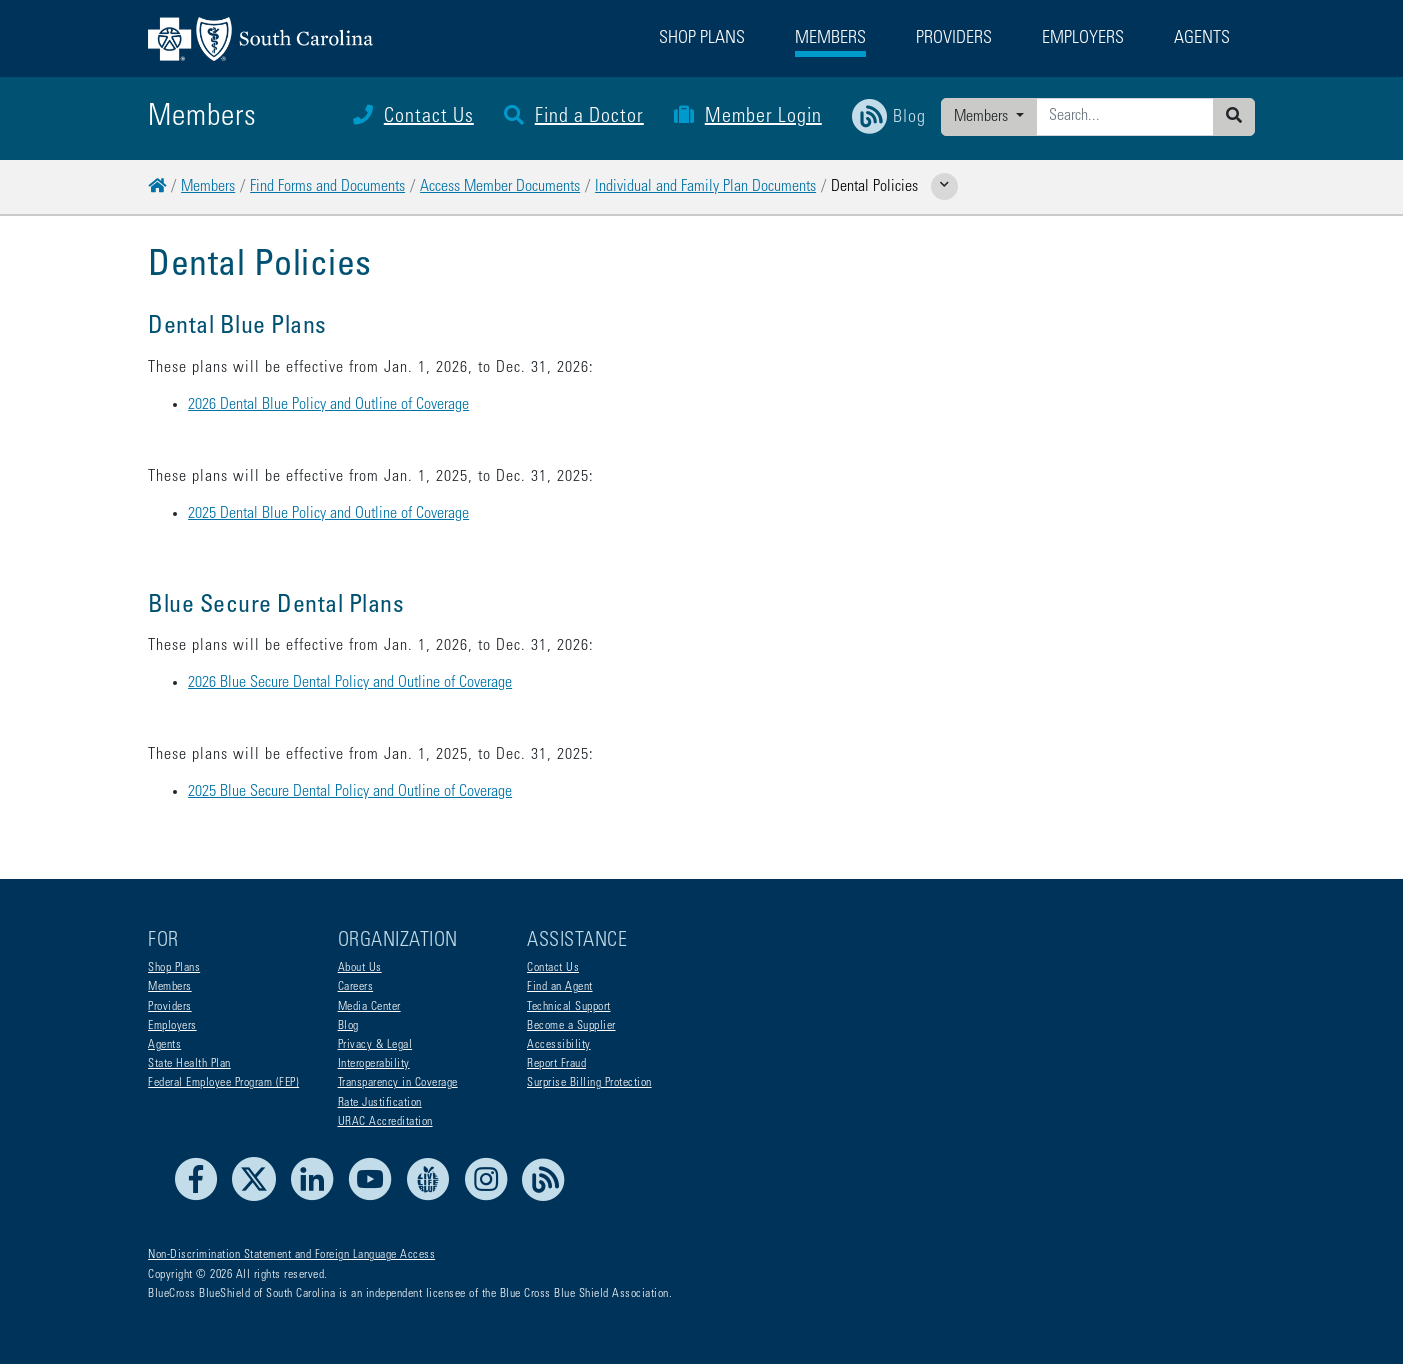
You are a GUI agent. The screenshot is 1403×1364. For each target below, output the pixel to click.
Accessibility (559, 1045)
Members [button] (830, 39)
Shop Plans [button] (702, 39)
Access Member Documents (500, 187)
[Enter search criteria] (1125, 117)
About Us (360, 968)
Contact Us (413, 118)
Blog (348, 1026)
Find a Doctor (574, 118)
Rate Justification (380, 1103)
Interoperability (374, 1064)
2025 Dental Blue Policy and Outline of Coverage (328, 514)
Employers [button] (1083, 39)
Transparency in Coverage (398, 1083)
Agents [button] (1202, 39)
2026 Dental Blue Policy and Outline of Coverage (328, 405)
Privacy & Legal (375, 1045)
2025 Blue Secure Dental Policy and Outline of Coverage (350, 792)
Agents (164, 1045)
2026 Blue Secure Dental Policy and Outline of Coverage (350, 683)
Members (983, 117)
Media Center (369, 1007)
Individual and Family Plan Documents (705, 187)
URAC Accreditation (385, 1122)
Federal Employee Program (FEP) (223, 1083)
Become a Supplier (571, 1026)
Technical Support (569, 1007)
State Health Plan (189, 1064)
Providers (170, 1007)
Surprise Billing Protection (589, 1083)
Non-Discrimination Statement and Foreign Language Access (291, 1255)
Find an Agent (560, 987)
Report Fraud (556, 1064)
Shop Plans (174, 968)
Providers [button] (954, 39)
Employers (172, 1026)
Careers (356, 987)
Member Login (748, 118)
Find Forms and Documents (327, 187)
